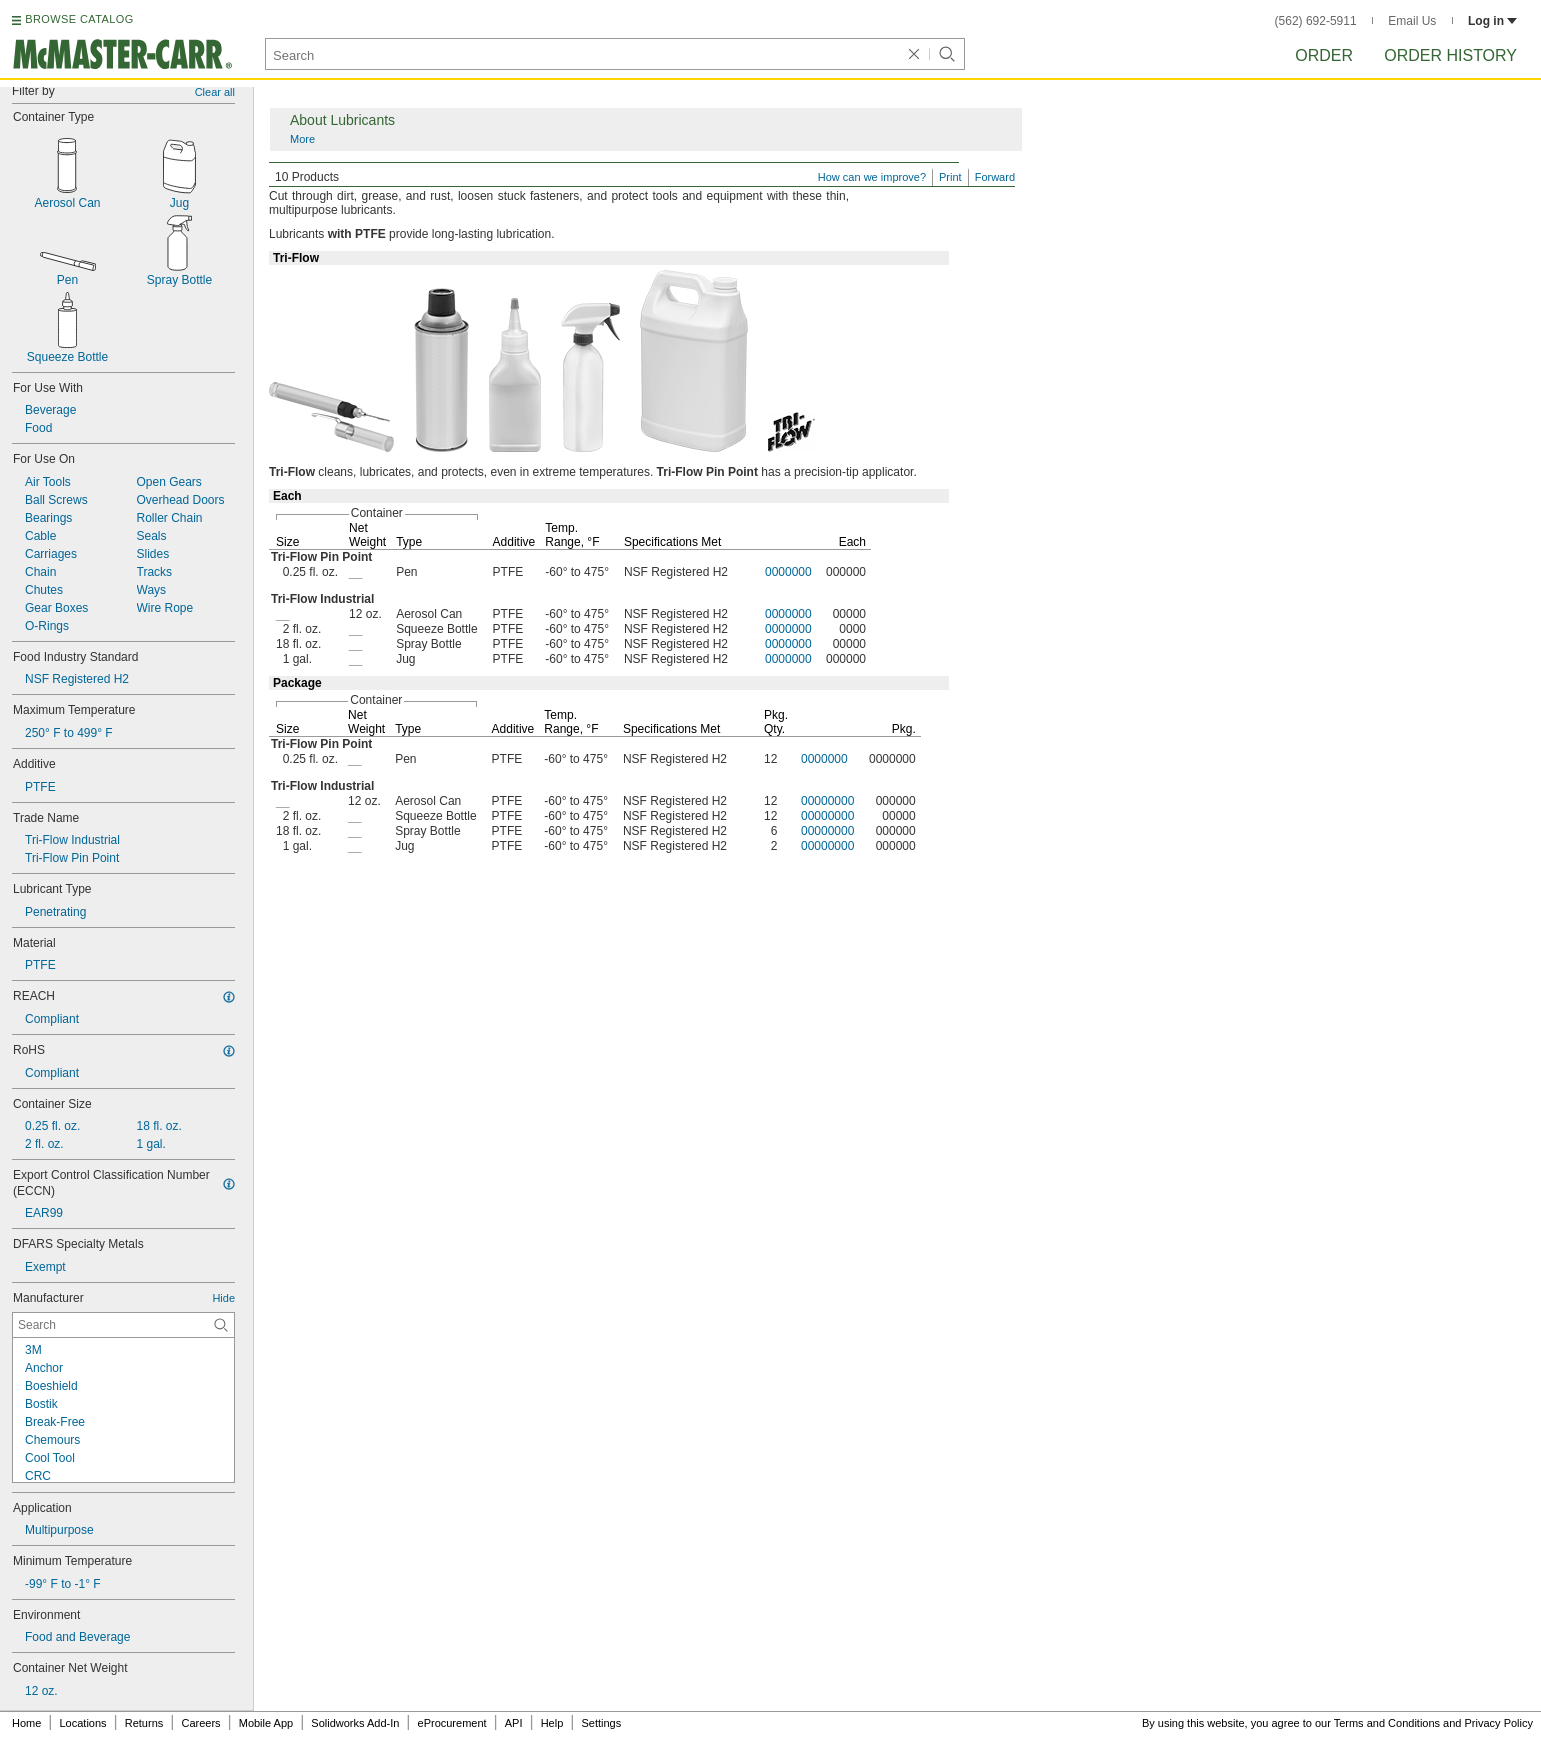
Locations (83, 1723)
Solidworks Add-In (355, 1723)
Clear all (215, 92)
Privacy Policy (1499, 1723)
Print (950, 177)
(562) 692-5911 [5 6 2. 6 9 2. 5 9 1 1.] (1316, 21)
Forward (995, 177)
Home (26, 1723)
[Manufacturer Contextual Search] (123, 1325)
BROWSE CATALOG (79, 19)
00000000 (827, 801)
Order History (1450, 55)
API (514, 1723)
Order (1324, 55)
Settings (601, 1723)
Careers (200, 1723)
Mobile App (266, 1723)
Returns (144, 1723)
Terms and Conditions (1387, 1723)
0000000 (788, 572)
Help (552, 1723)
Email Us (1412, 21)
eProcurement (452, 1723)
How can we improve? (872, 177)
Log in (1492, 21)
